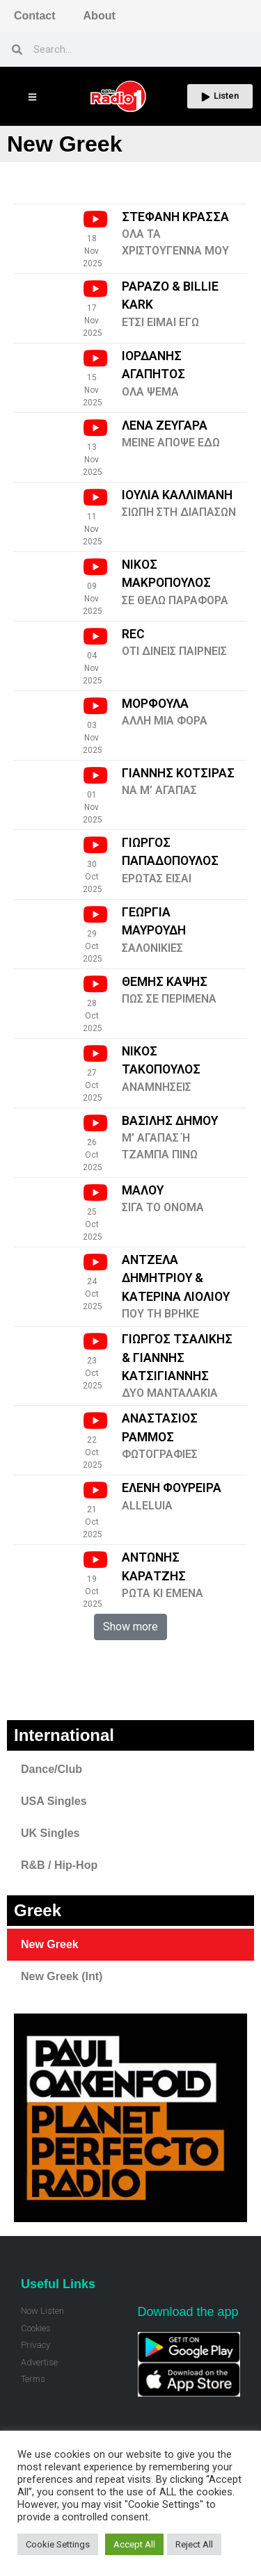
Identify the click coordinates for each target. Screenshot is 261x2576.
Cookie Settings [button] (58, 2544)
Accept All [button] (134, 2544)
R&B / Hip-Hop (59, 1865)
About (100, 16)
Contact (35, 16)
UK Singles (50, 1833)
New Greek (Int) (61, 1976)
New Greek (50, 1944)
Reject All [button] (194, 2544)
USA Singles (54, 1801)
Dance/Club (51, 1769)
